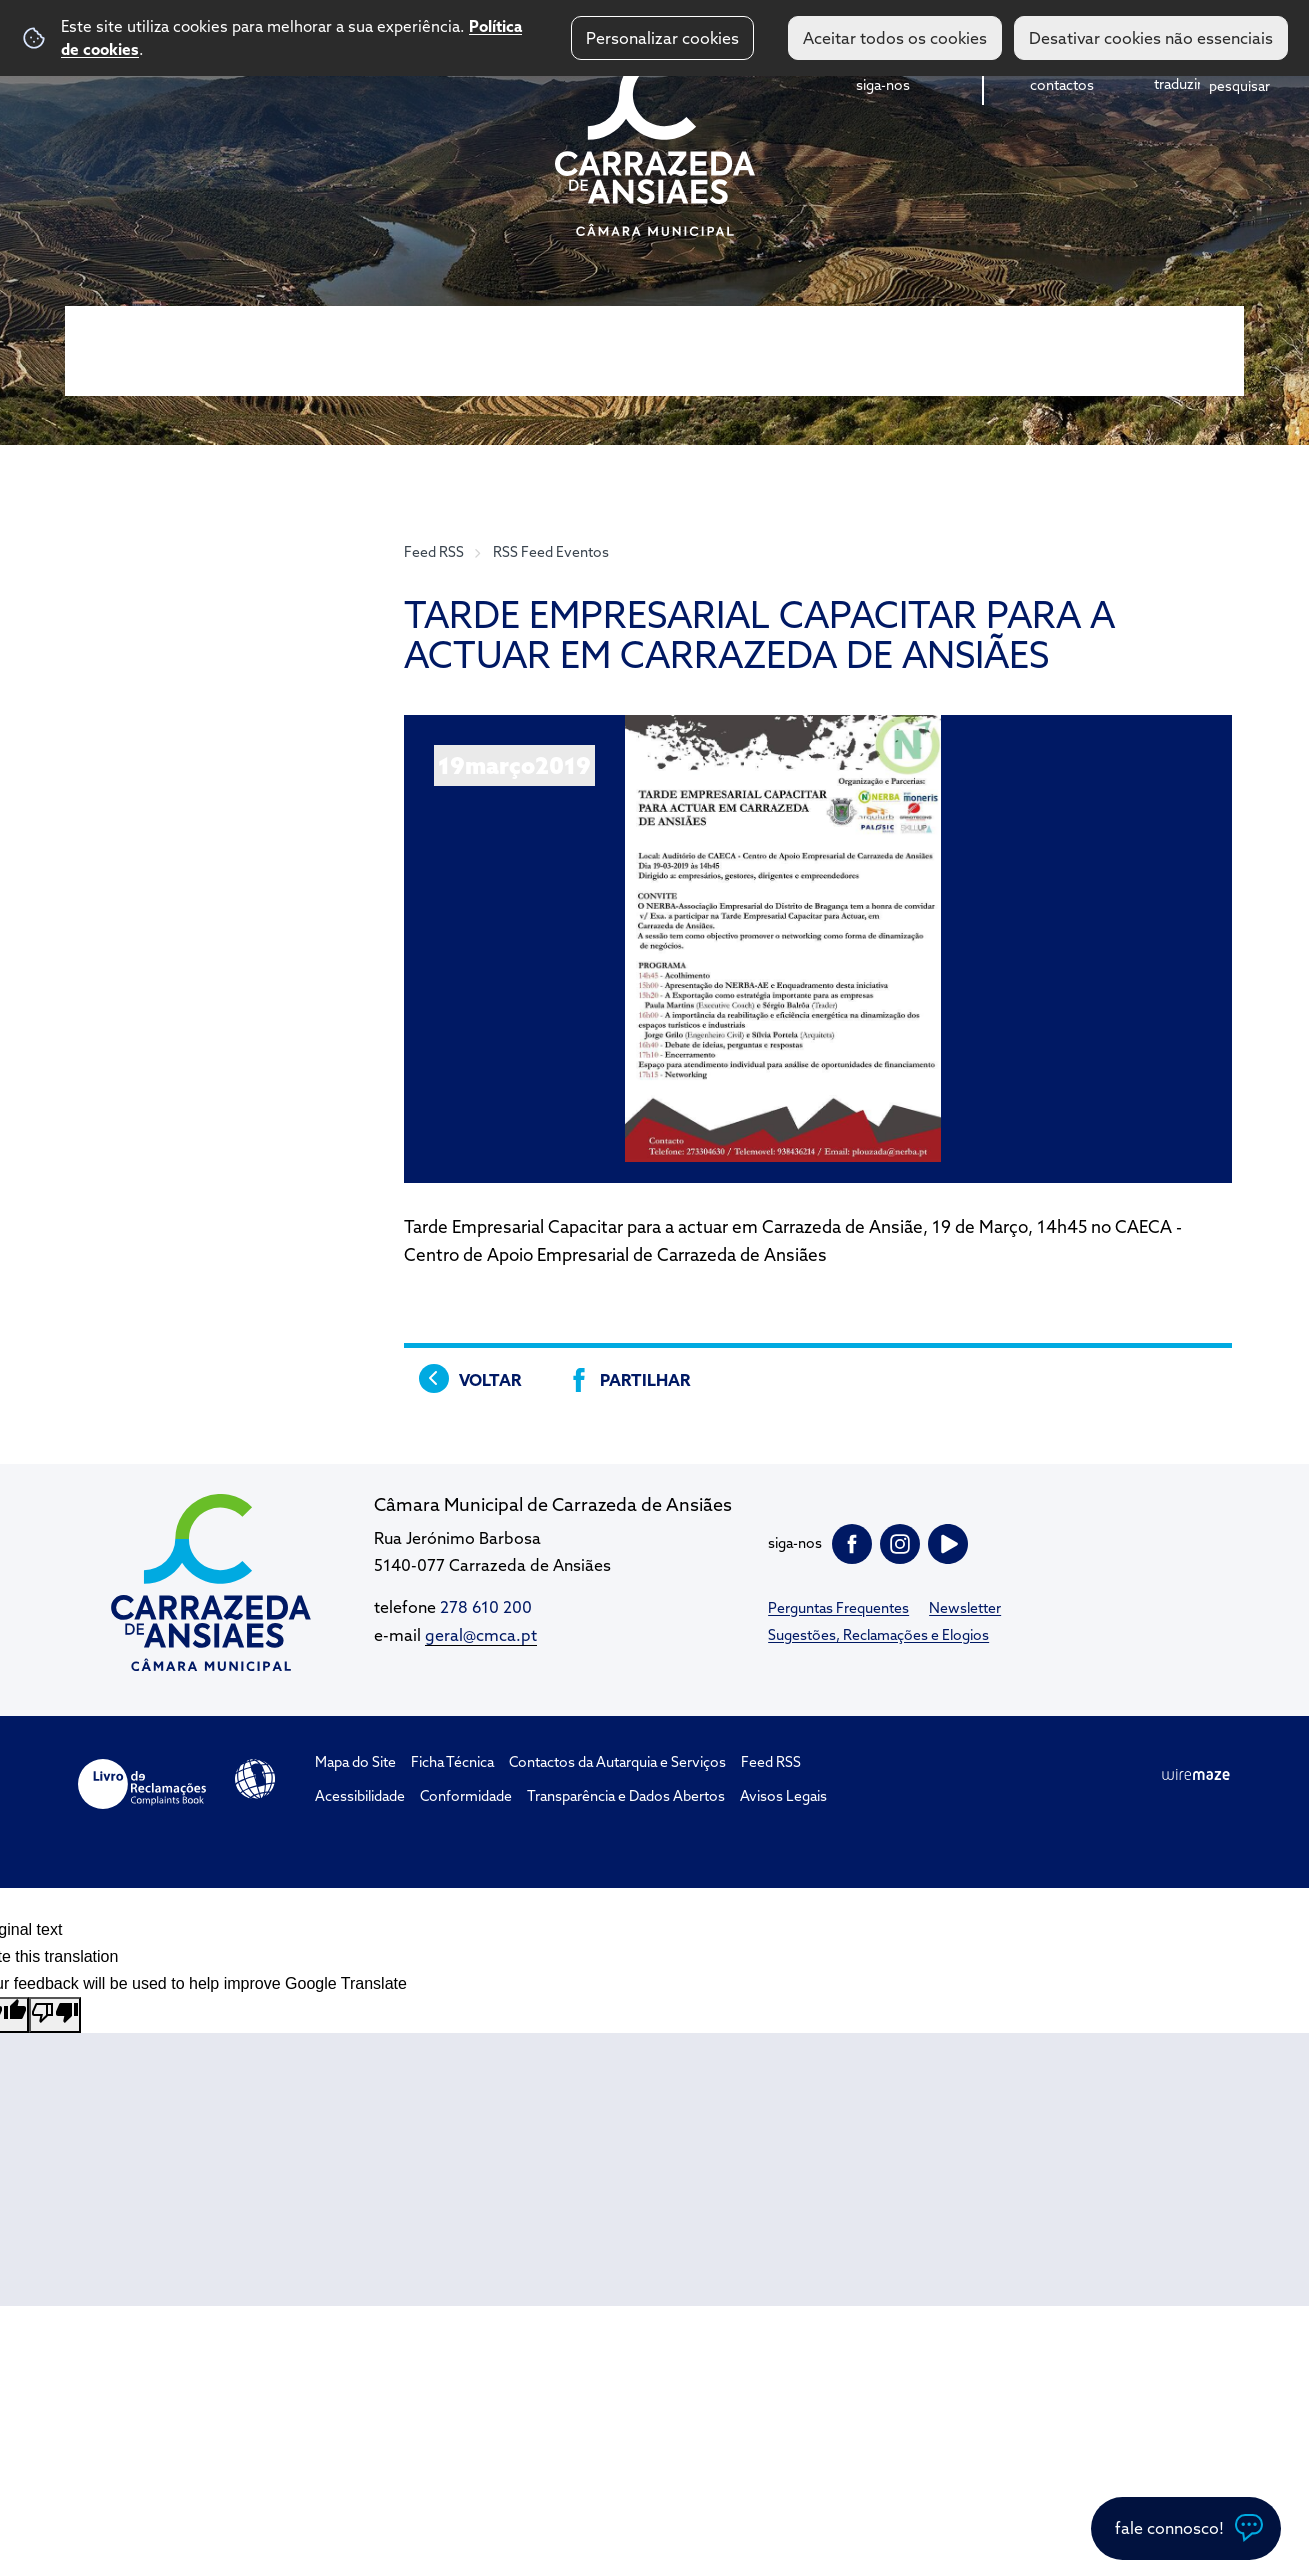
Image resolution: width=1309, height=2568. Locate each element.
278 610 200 (486, 1607)
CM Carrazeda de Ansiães (655, 143)
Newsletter (965, 1608)
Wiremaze (1196, 1775)
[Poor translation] (55, 2015)
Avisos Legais (783, 1796)
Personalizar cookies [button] (662, 38)
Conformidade (466, 1796)
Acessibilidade (255, 1779)
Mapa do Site (355, 1762)
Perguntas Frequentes (838, 1608)
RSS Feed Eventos (551, 552)
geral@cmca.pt (481, 1635)
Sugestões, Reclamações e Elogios (878, 1635)
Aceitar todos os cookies (895, 38)
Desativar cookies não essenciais (1151, 38)
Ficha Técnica (452, 1762)
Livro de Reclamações (142, 1784)
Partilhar (645, 1380)
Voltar (490, 1380)
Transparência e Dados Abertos (626, 1796)
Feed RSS (434, 552)
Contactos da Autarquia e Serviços (617, 1762)
